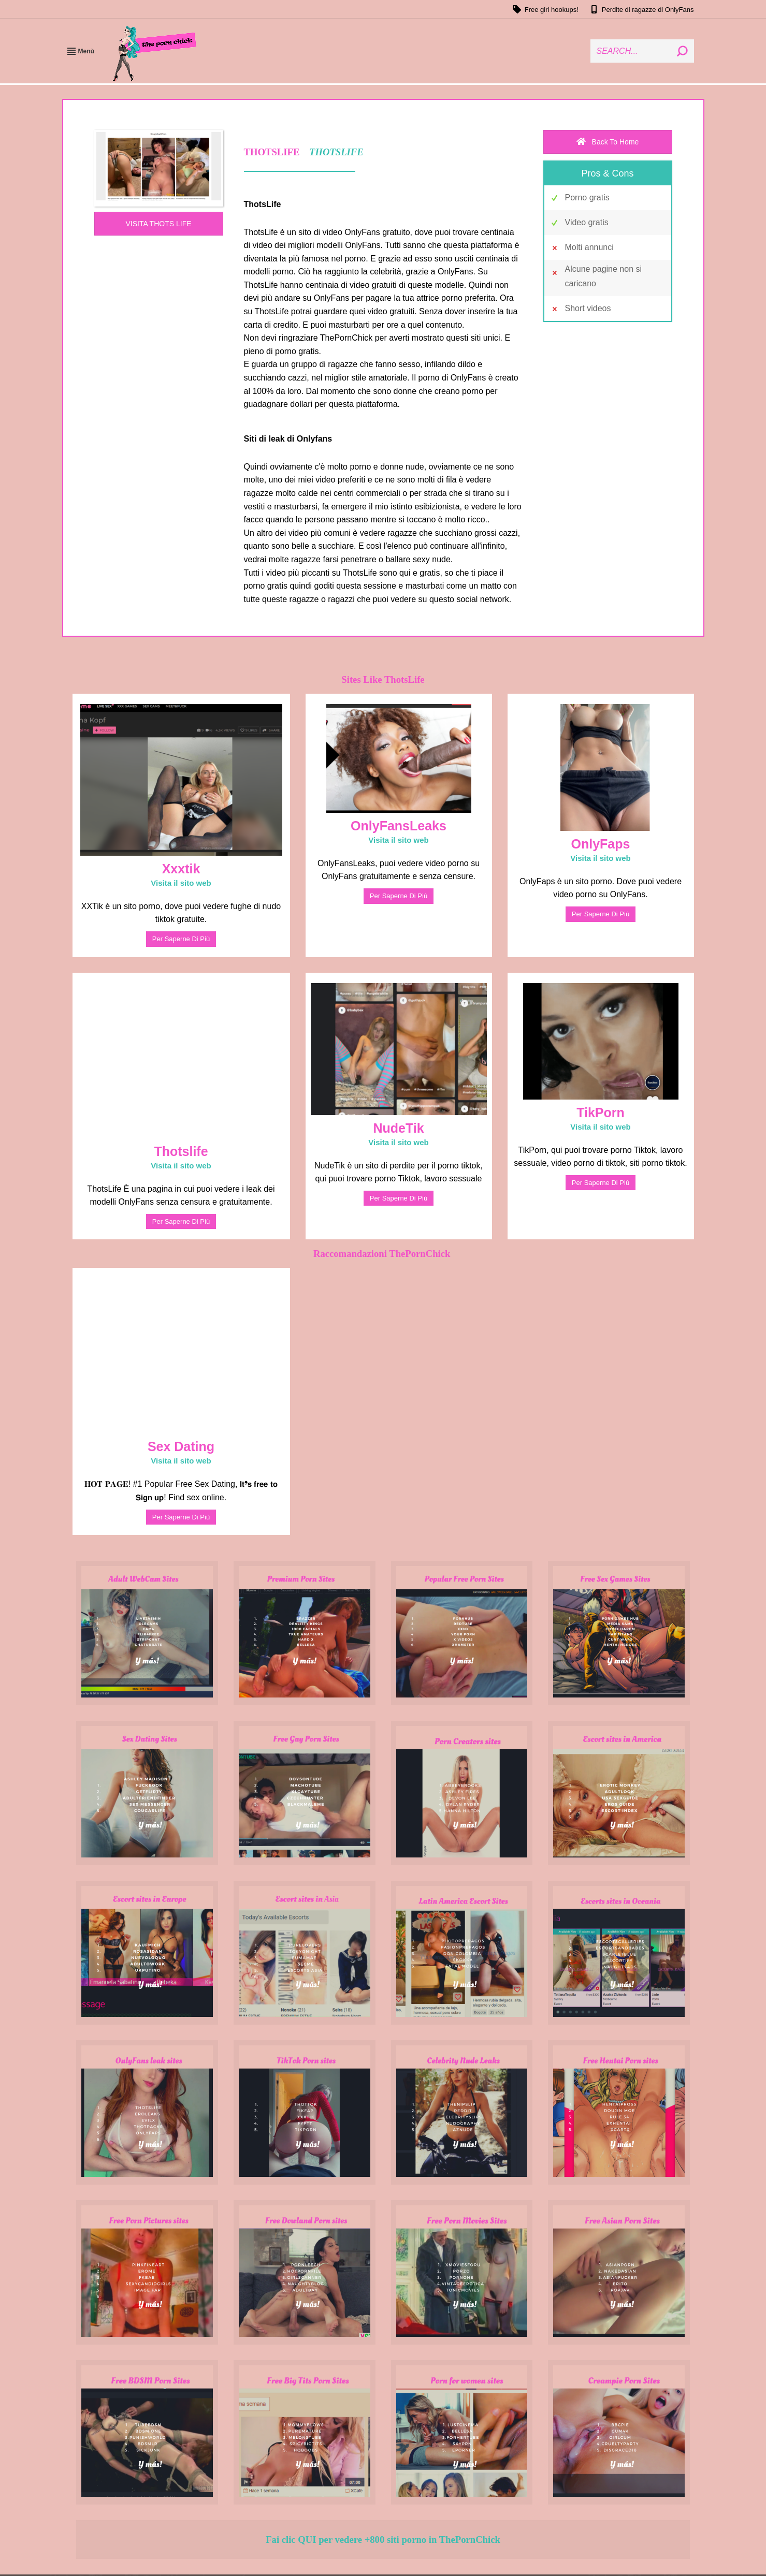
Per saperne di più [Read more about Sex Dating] (181, 1517)
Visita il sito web (181, 883)
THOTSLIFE (336, 152)
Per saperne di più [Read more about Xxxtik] (181, 939)
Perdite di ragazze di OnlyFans (641, 9)
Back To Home (607, 142)
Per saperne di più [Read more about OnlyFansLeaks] (398, 896)
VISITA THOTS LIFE (158, 223)
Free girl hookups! (545, 9)
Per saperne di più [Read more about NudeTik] (398, 1198)
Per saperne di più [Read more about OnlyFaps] (600, 914)
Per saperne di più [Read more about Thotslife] (181, 1221)
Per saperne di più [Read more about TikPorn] (600, 1183)
